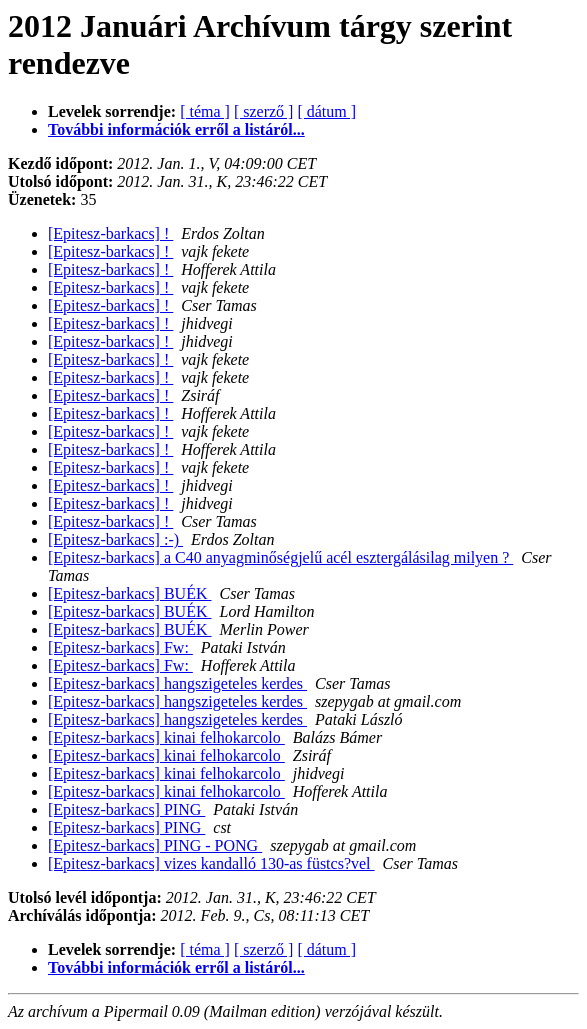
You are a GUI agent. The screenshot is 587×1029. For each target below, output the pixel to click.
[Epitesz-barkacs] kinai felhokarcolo (166, 737)
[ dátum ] (326, 111)
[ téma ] (205, 111)
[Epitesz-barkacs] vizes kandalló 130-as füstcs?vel (211, 863)
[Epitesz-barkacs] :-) (115, 539)
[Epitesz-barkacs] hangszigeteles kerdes (177, 683)
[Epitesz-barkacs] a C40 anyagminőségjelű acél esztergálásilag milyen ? (280, 557)
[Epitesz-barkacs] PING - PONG (155, 845)
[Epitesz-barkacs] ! (110, 233)
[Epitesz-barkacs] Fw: (120, 647)
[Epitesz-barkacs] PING (126, 809)
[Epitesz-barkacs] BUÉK (130, 593)
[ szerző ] (264, 111)
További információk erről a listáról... (176, 129)
